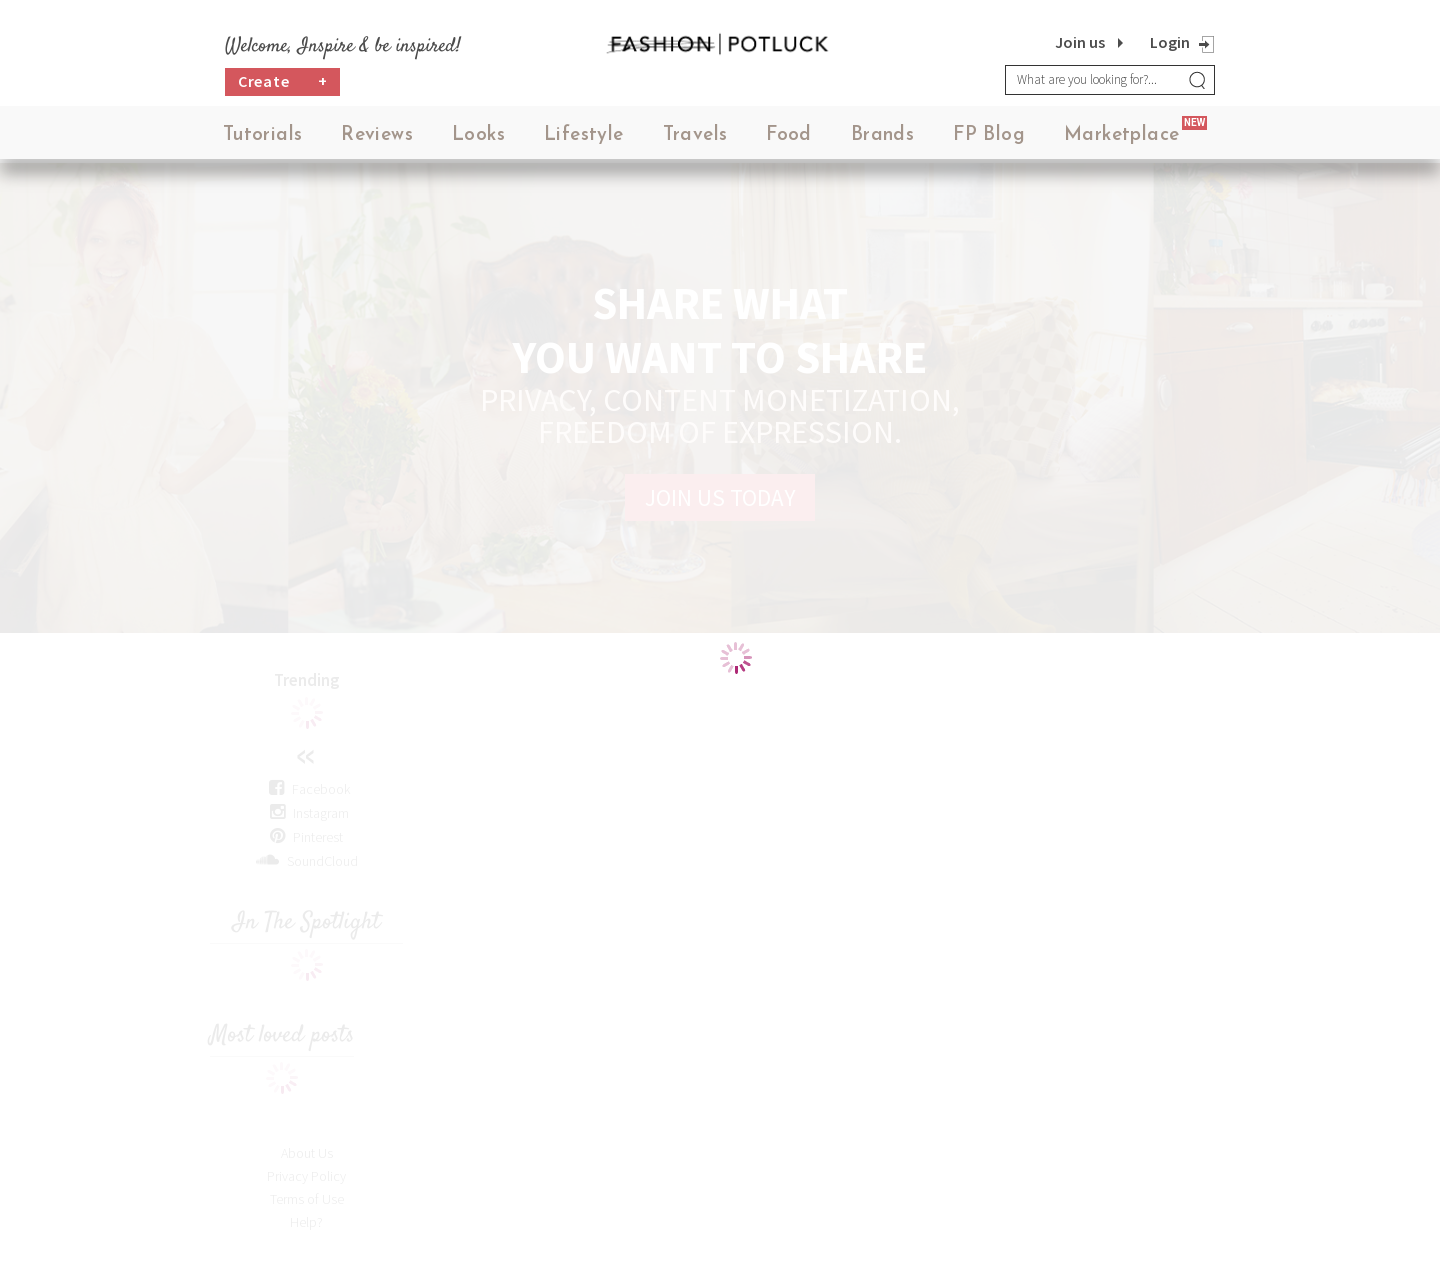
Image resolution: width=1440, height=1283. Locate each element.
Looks (478, 139)
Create (283, 85)
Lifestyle (584, 139)
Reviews (377, 139)
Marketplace (1121, 139)
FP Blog (989, 139)
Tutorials (263, 139)
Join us (1080, 42)
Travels (695, 139)
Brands (882, 139)
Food (789, 139)
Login (1170, 42)
